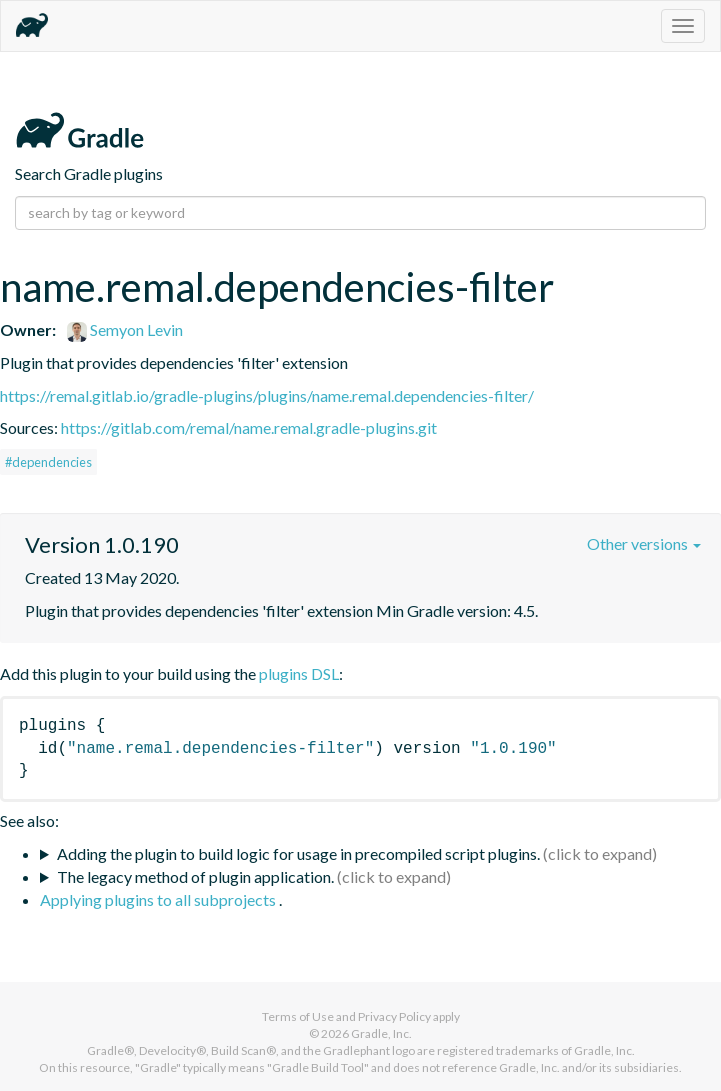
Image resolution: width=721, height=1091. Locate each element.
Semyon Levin (125, 329)
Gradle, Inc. (381, 1033)
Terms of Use (298, 1016)
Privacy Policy (394, 1016)
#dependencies (48, 462)
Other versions (644, 543)
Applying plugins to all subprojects (159, 899)
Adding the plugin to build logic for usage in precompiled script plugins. (298, 853)
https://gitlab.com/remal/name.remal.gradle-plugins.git (249, 427)
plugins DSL (299, 673)
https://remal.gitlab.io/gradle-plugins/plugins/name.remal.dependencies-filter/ (267, 395)
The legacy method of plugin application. (195, 876)
